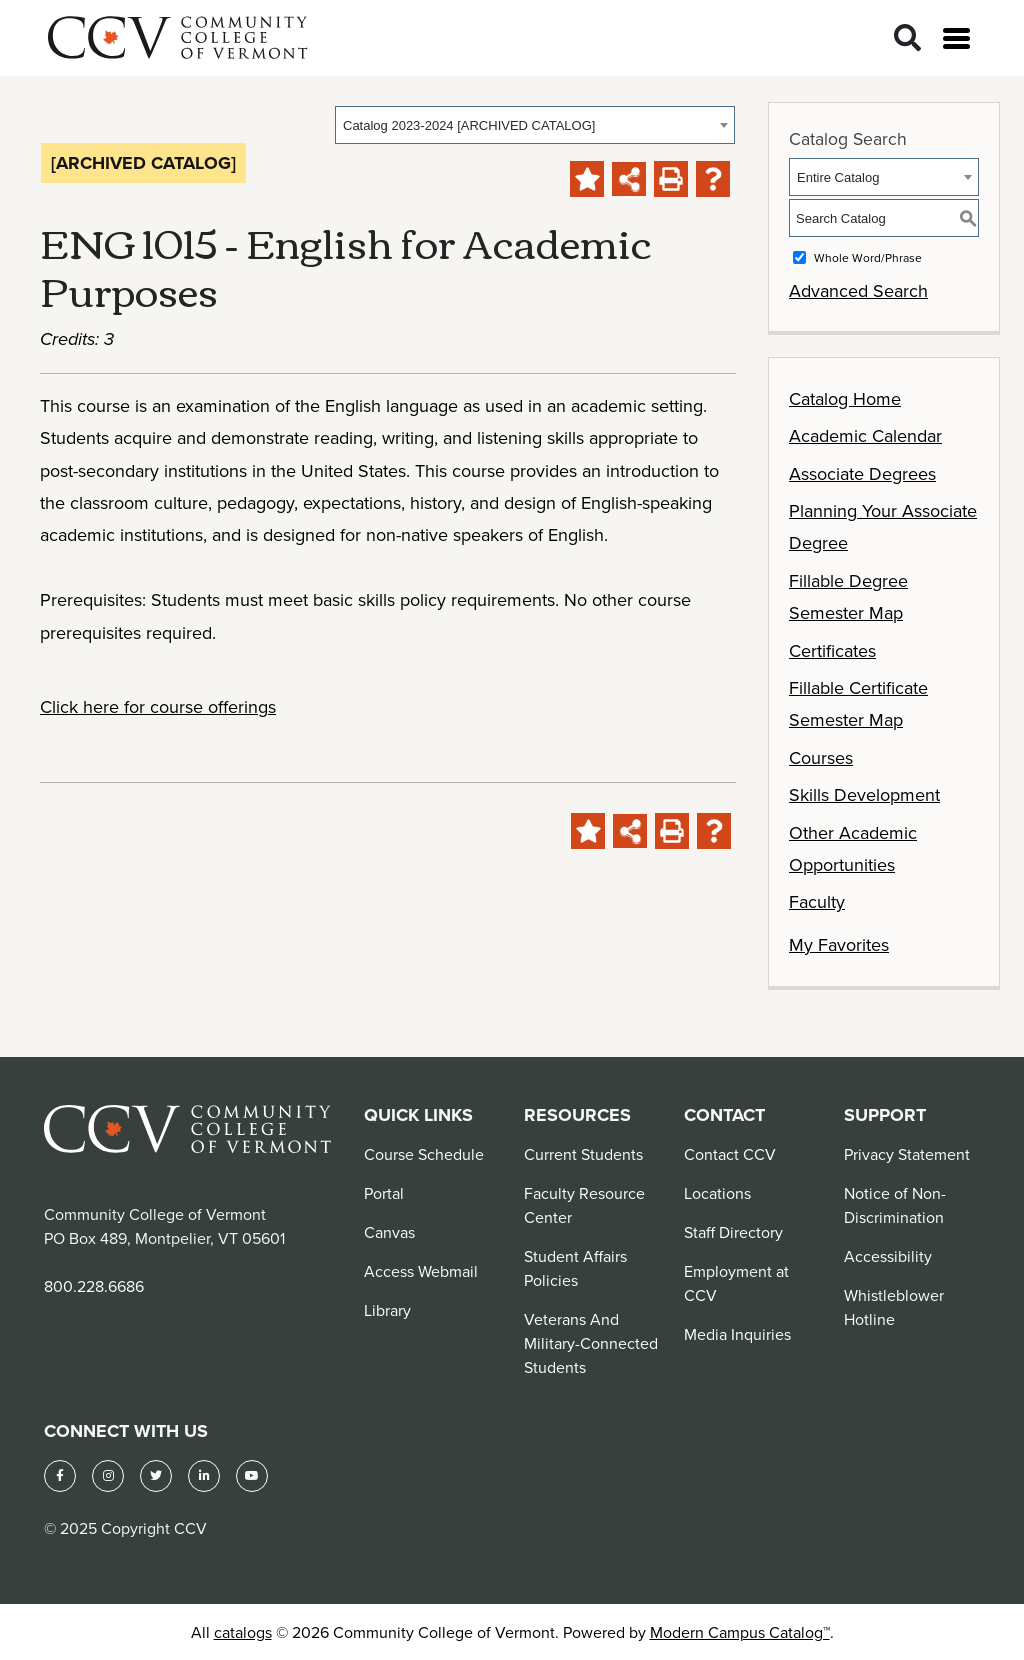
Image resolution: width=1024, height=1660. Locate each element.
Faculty (817, 901)
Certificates (832, 650)
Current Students (583, 1154)
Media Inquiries (737, 1334)
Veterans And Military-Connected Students (591, 1343)
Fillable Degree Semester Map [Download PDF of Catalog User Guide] (848, 596)
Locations (717, 1193)
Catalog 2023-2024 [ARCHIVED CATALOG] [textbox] (469, 125)
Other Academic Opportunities (853, 848)
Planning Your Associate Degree (883, 526)
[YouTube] (252, 1476)
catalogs (243, 1632)
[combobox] (535, 125)
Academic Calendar (865, 435)
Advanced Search (858, 290)
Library (387, 1310)
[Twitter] (156, 1476)
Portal (384, 1193)
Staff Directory (733, 1232)
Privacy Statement (907, 1154)
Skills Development (864, 794)
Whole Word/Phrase (868, 257)
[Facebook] (60, 1476)
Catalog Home (845, 398)
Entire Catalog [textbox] (838, 177)
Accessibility (888, 1256)
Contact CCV (730, 1154)
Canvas (389, 1232)
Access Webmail (421, 1271)
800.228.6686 (94, 1286)
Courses (821, 757)
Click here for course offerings (158, 706)
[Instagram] (108, 1476)
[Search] (907, 38)
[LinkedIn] (204, 1476)
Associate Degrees (862, 473)
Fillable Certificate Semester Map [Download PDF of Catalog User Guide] (858, 703)
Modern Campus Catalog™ (740, 1632)
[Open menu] (956, 38)
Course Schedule (424, 1154)
